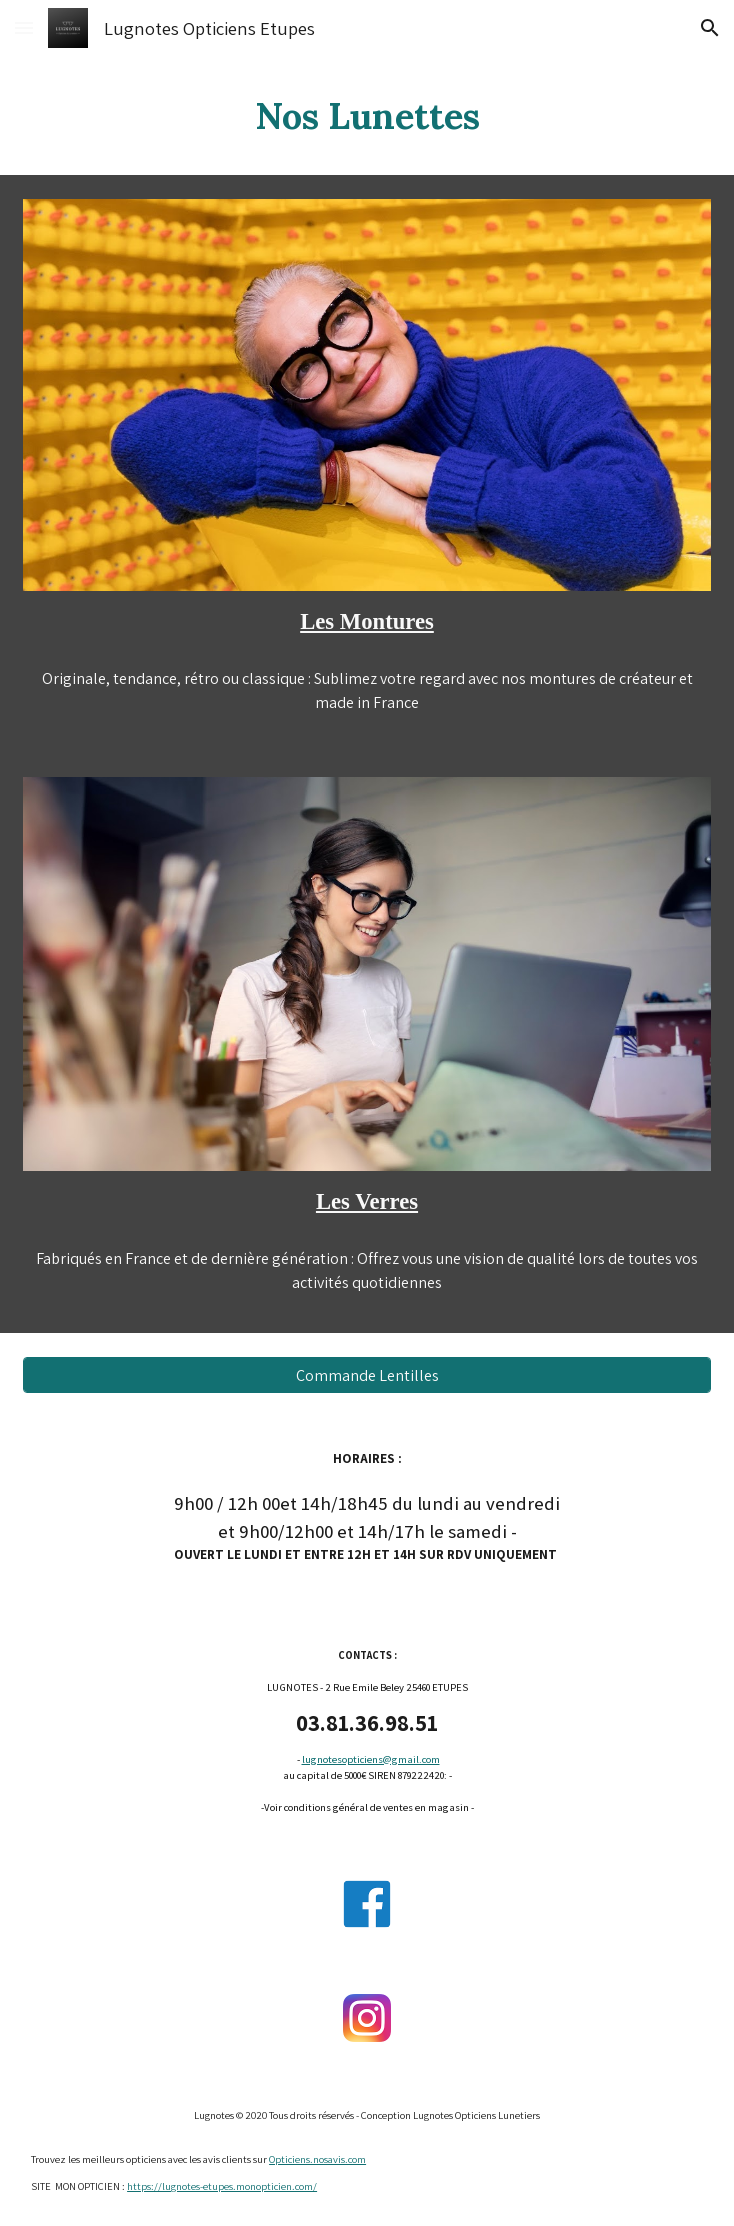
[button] (24, 27)
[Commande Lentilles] (367, 1375)
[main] (367, 115)
